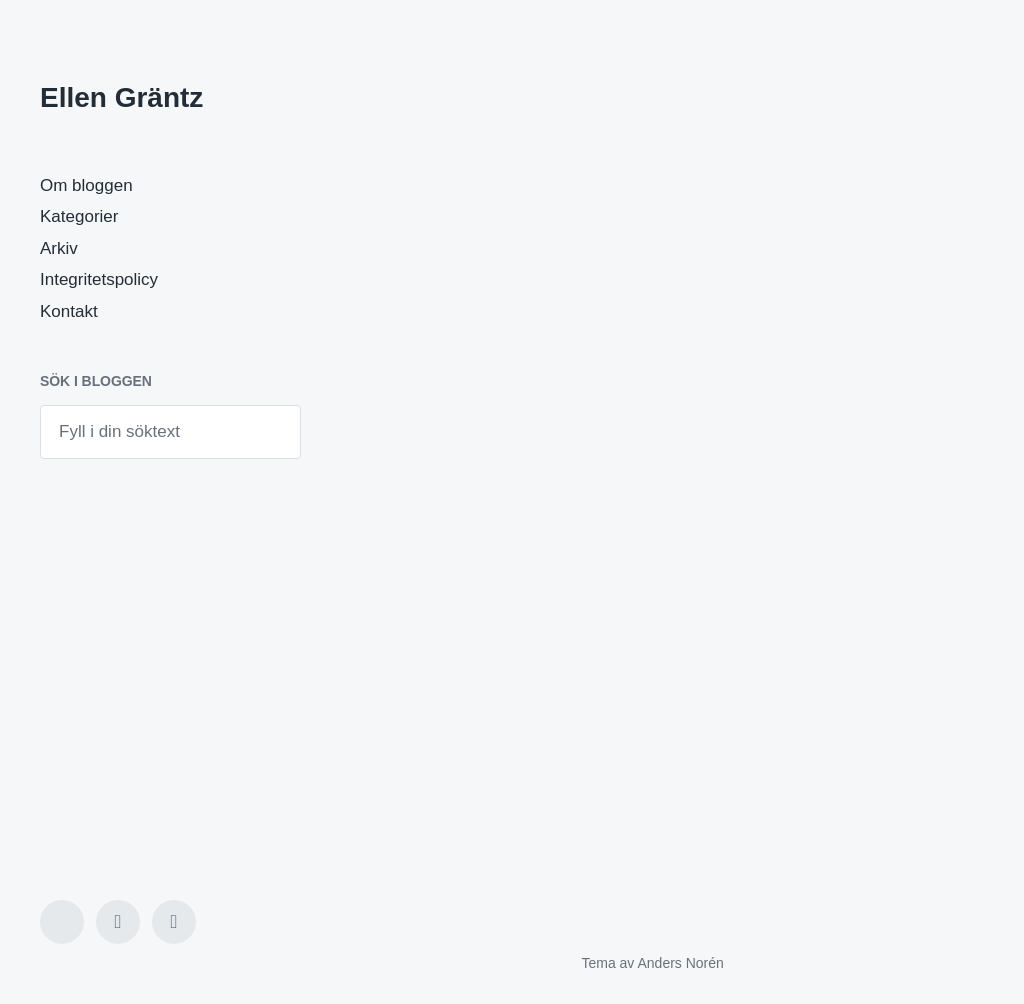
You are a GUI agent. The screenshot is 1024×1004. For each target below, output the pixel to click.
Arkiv (59, 248)
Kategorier (79, 216)
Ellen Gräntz (121, 97)
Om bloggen (86, 185)
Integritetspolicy (99, 279)
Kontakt (69, 311)
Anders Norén (680, 963)
